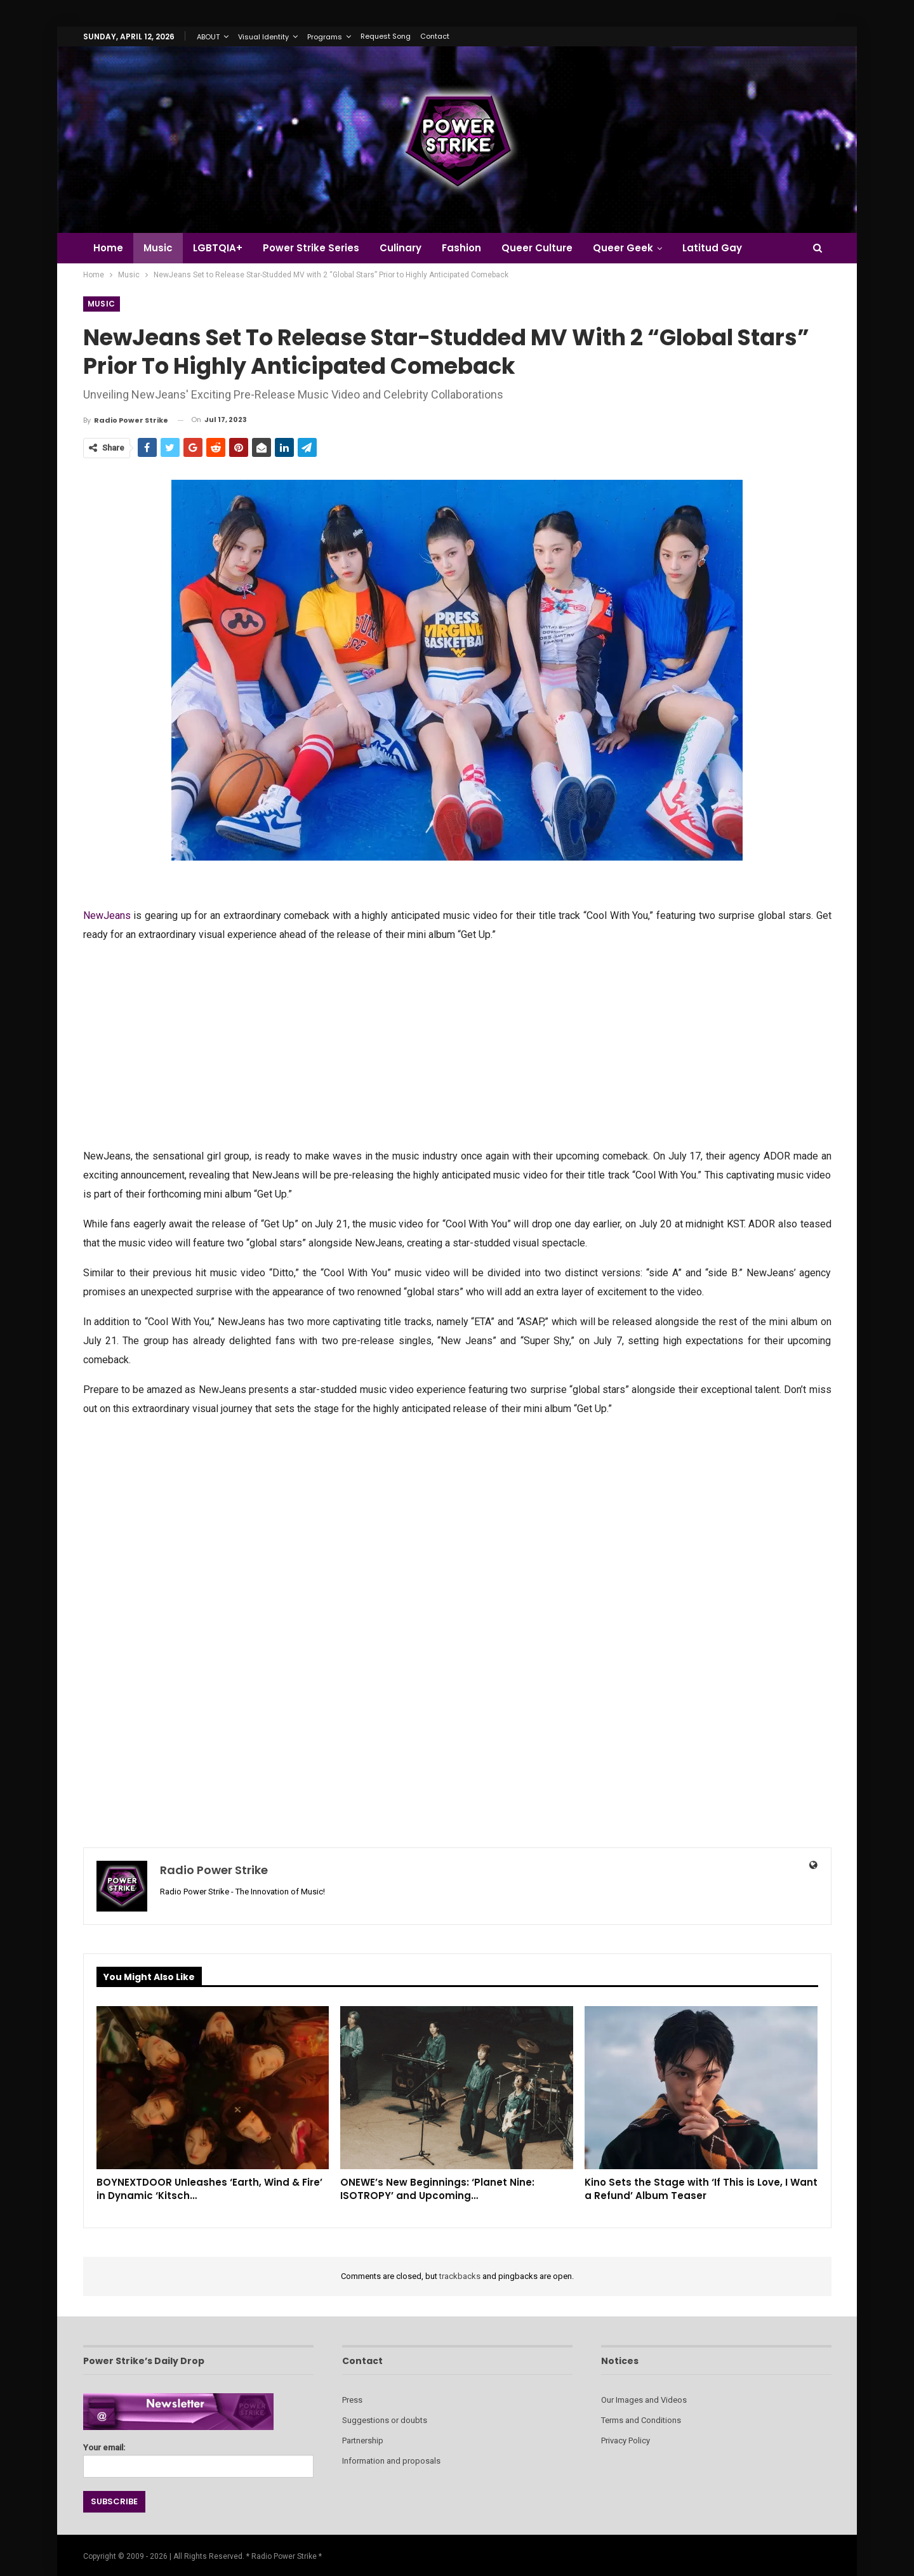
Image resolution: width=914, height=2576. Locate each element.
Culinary (408, 247)
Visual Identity (263, 37)
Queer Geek (636, 247)
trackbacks (459, 2276)
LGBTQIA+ (221, 247)
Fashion (471, 247)
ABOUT (208, 37)
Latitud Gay (727, 247)
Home (108, 247)
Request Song (386, 36)
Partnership (362, 2440)
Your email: (198, 2457)
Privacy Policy (625, 2440)
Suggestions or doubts (384, 2420)
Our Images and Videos (644, 2400)
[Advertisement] (457, 1044)
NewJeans (107, 915)
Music (160, 247)
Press (352, 2400)
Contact (434, 36)
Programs (324, 37)
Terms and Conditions (641, 2420)
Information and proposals (391, 2461)
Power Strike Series (316, 247)
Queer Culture (548, 247)
